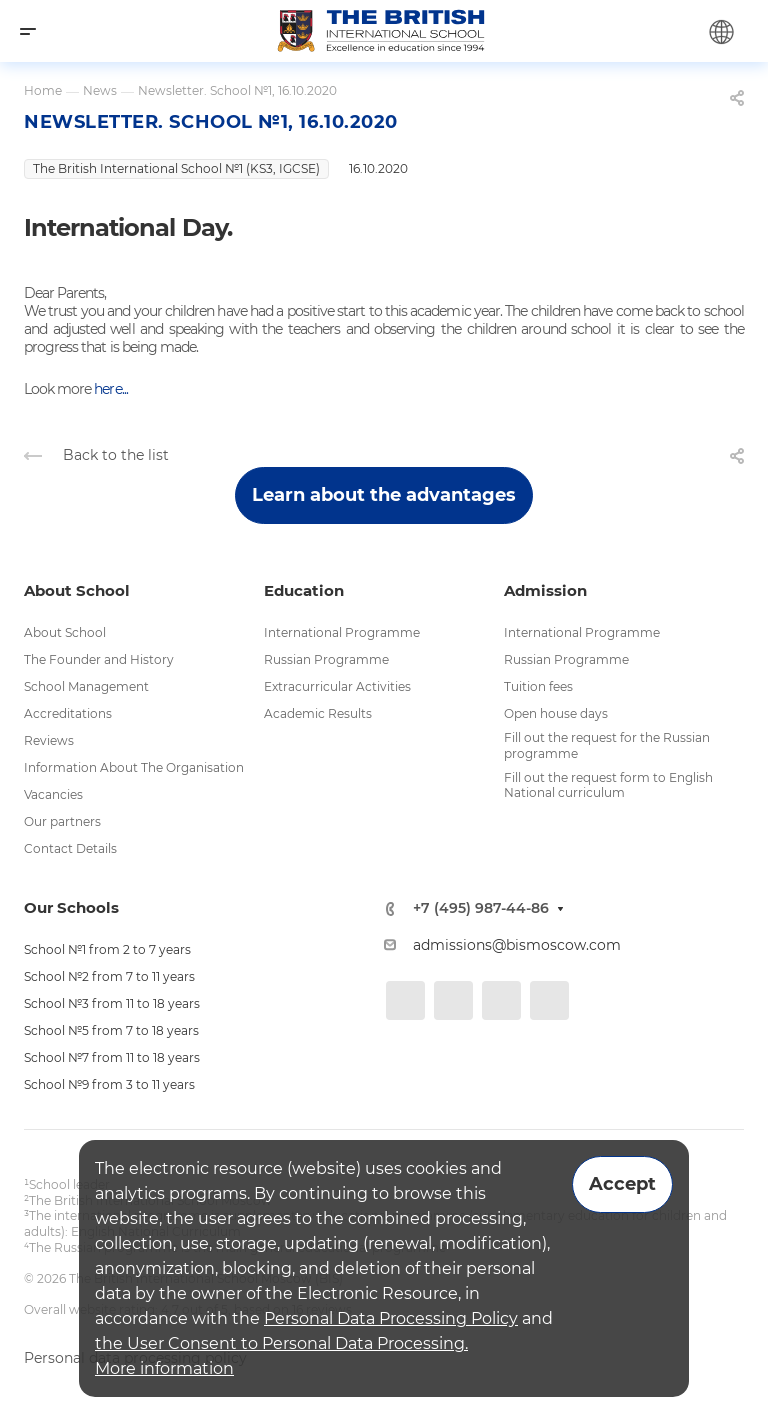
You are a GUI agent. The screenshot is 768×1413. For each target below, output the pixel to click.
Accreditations (68, 713)
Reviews (49, 740)
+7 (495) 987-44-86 (481, 908)
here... (110, 389)
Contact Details (70, 848)
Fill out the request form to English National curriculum (608, 785)
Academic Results (318, 713)
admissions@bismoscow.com (517, 945)
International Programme (342, 632)
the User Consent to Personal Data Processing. (281, 1343)
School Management (86, 686)
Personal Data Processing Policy (391, 1318)
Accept (622, 1184)
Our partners (62, 821)
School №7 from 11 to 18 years (112, 1057)
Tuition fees (538, 686)
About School (65, 632)
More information (164, 1368)
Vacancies (53, 794)
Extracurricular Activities (337, 686)
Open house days (556, 713)
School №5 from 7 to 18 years (111, 1030)
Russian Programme (326, 659)
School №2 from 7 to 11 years (109, 976)
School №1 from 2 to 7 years (107, 949)
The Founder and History (99, 659)
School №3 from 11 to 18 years (112, 1003)
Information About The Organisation (134, 767)
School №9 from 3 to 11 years (109, 1084)
